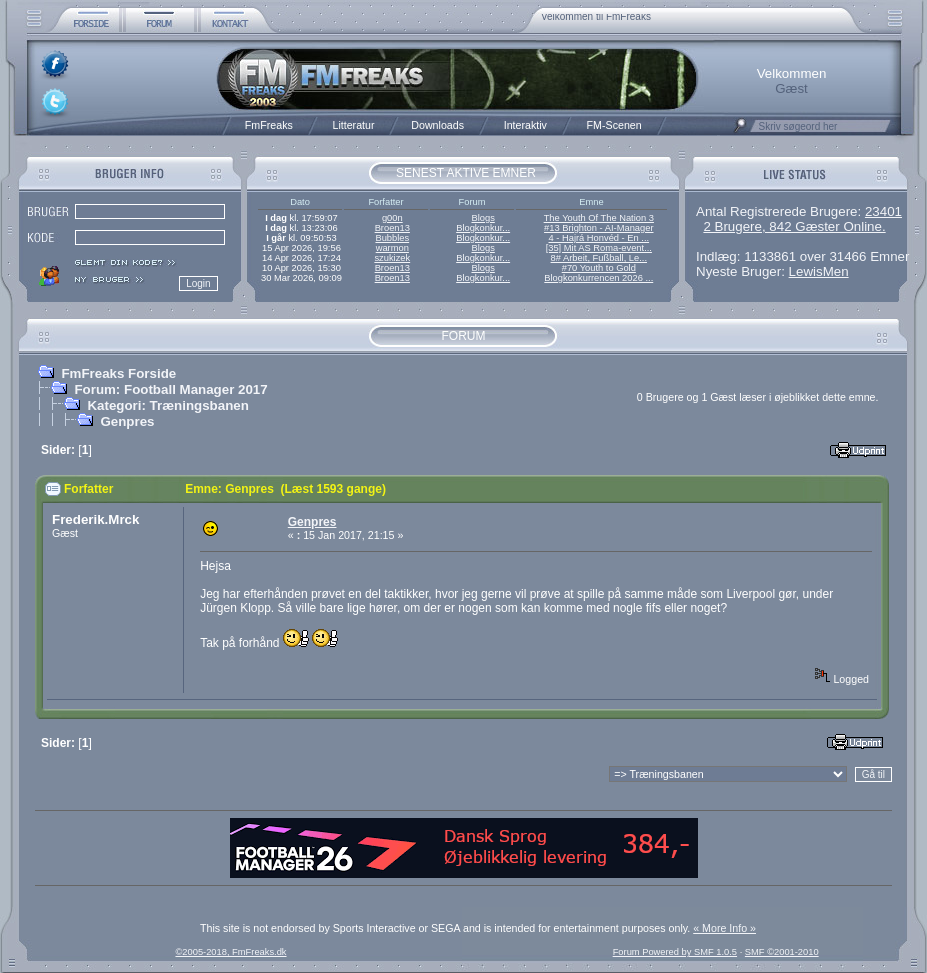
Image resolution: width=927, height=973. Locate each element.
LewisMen (819, 271)
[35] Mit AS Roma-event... (599, 248)
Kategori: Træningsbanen (167, 405)
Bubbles (392, 238)
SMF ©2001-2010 (782, 952)
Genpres (127, 421)
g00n (392, 218)
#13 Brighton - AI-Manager (598, 228)
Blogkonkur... (483, 228)
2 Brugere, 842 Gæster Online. (794, 226)
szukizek (392, 258)
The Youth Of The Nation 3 (599, 218)
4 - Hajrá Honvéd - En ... (599, 238)
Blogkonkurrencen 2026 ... (598, 278)
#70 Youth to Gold (599, 268)
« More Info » (724, 928)
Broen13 (392, 228)
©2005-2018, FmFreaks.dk (230, 952)
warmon (392, 248)
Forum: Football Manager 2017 (170, 389)
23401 (883, 211)
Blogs (482, 218)
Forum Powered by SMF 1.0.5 (675, 952)
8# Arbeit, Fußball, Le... (599, 258)
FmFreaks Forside (118, 373)
